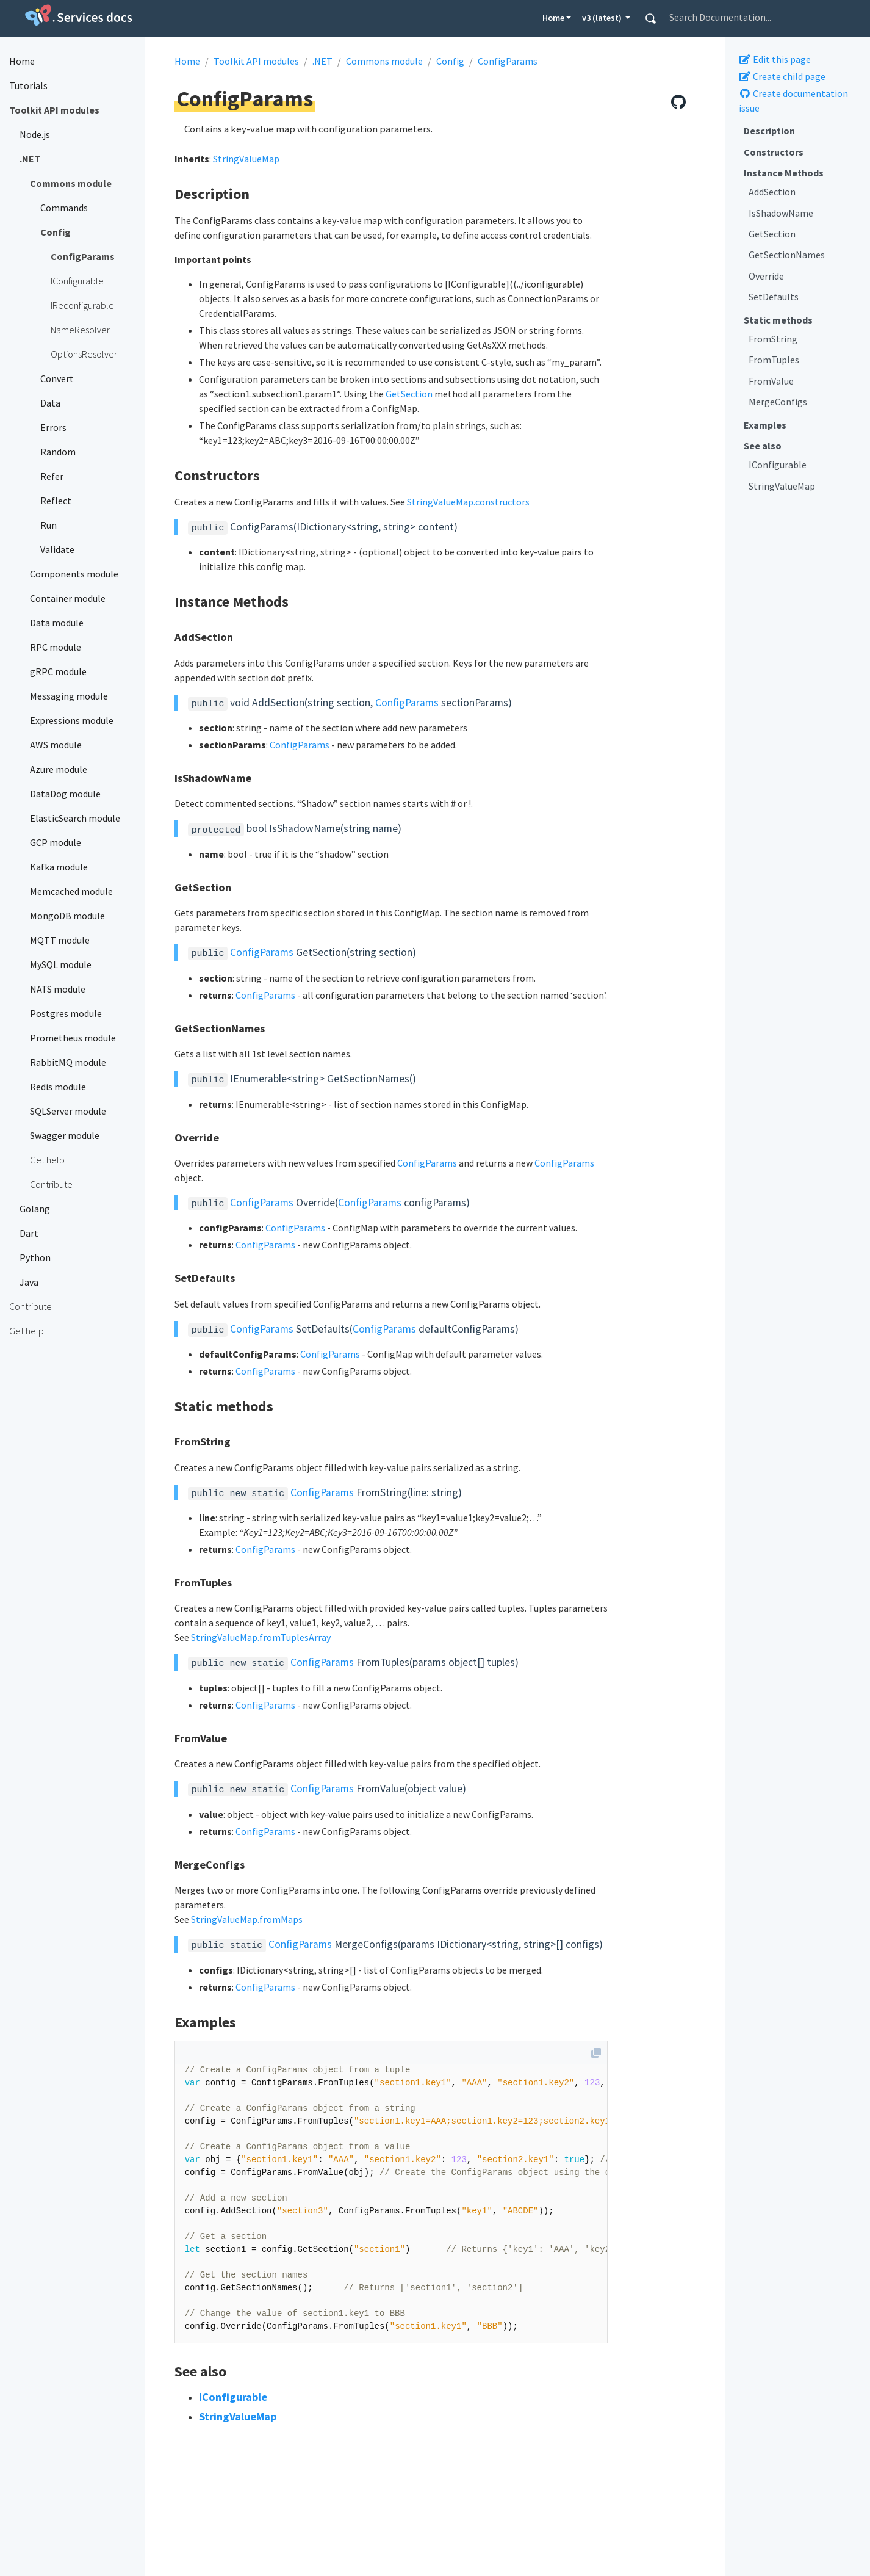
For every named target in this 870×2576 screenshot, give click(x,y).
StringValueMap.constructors (468, 502)
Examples (765, 425)
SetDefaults (774, 297)
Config (450, 61)
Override (766, 276)
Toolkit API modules (256, 61)
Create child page (782, 76)
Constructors (773, 152)
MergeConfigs (778, 402)
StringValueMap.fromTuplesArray (261, 1637)
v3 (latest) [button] (603, 17)
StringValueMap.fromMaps (247, 1919)
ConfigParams (507, 61)
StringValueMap (782, 486)
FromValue (771, 381)
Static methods (778, 320)
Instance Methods (784, 173)
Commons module (384, 61)
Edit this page (775, 59)
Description (769, 131)
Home (553, 17)
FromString (773, 339)
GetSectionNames (787, 254)
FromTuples (774, 359)
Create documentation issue (793, 100)
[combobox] (757, 17)
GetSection (772, 234)
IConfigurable (778, 464)
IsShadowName (781, 213)
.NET (322, 61)
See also (763, 446)
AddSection (772, 192)
